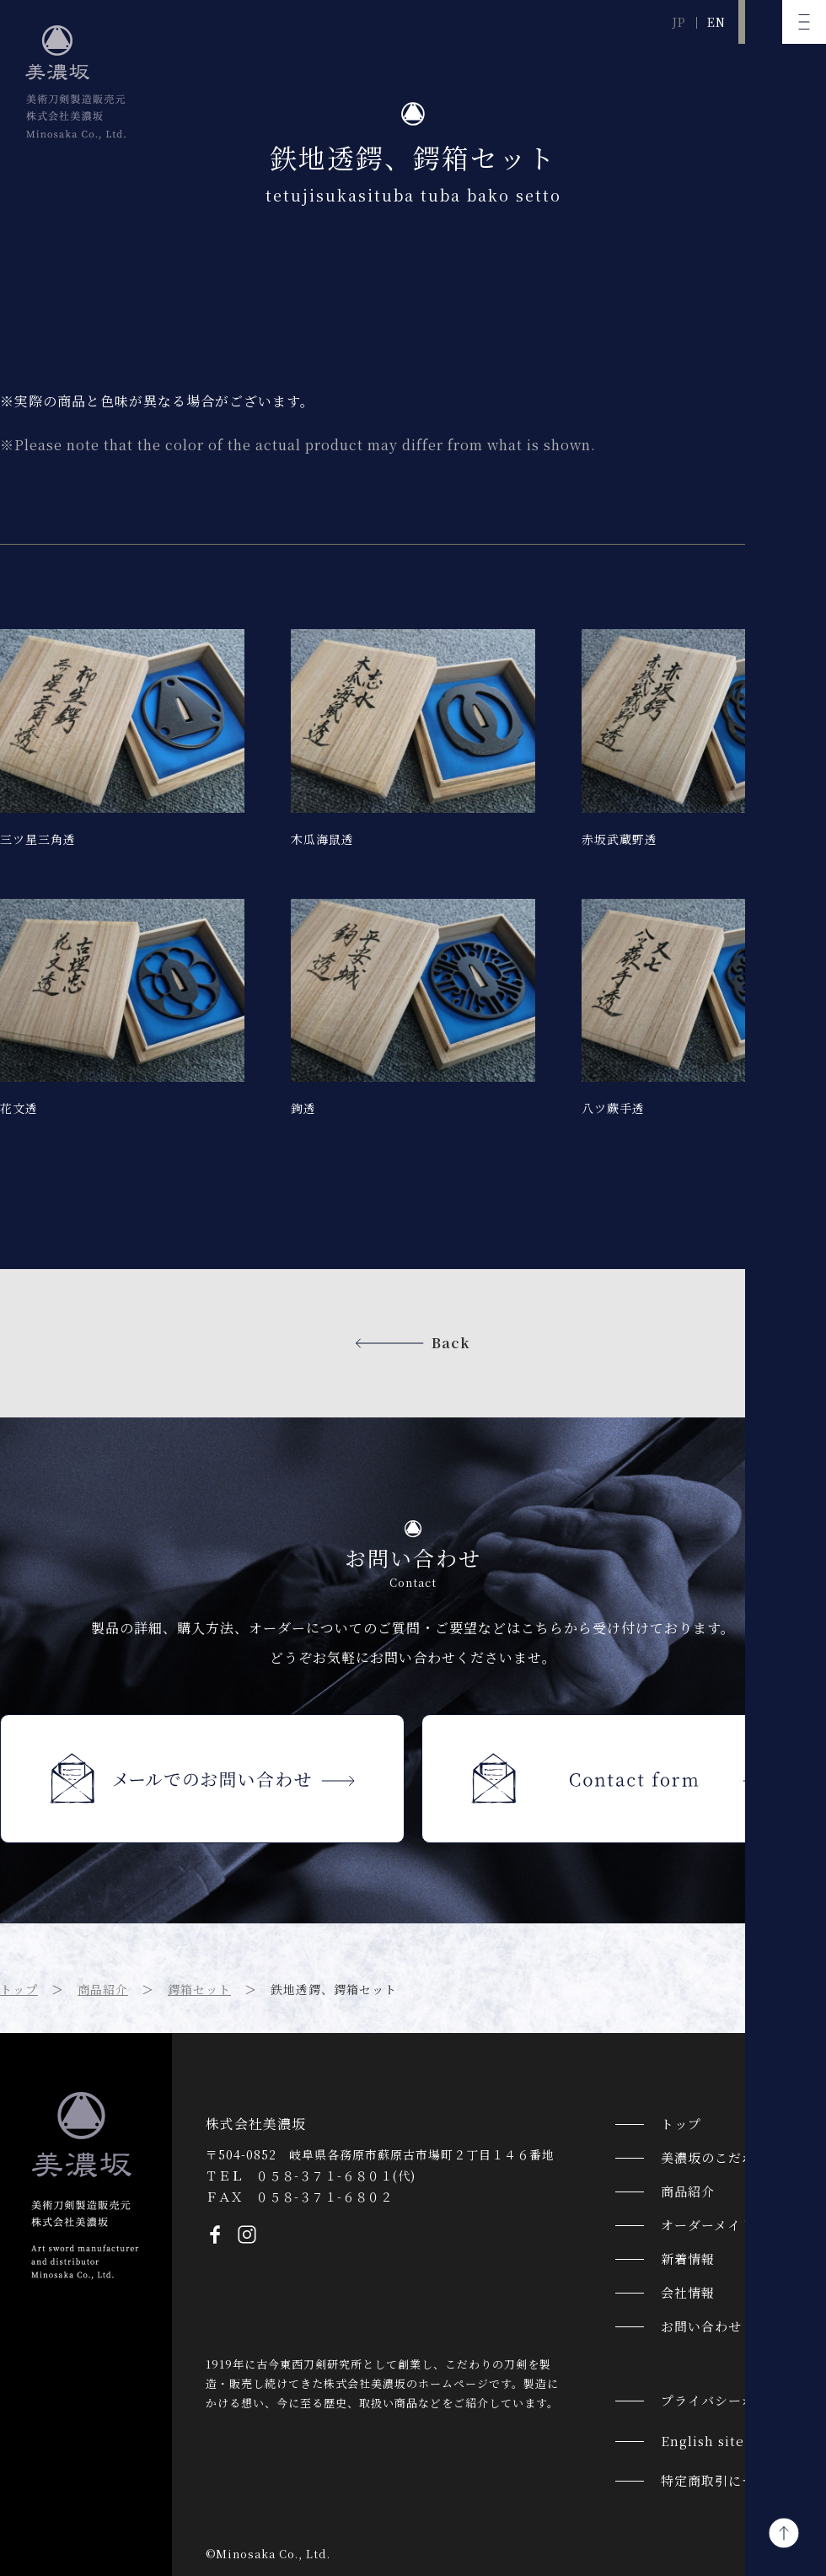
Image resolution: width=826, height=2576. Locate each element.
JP (679, 21)
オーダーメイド (707, 2225)
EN (716, 21)
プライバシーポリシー (728, 2400)
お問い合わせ (701, 2326)
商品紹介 (103, 1989)
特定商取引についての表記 (742, 2480)
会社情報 (688, 2292)
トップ (19, 1989)
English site (702, 2441)
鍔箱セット (199, 1989)
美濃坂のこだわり (715, 2157)
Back (451, 1343)
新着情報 (688, 2258)
